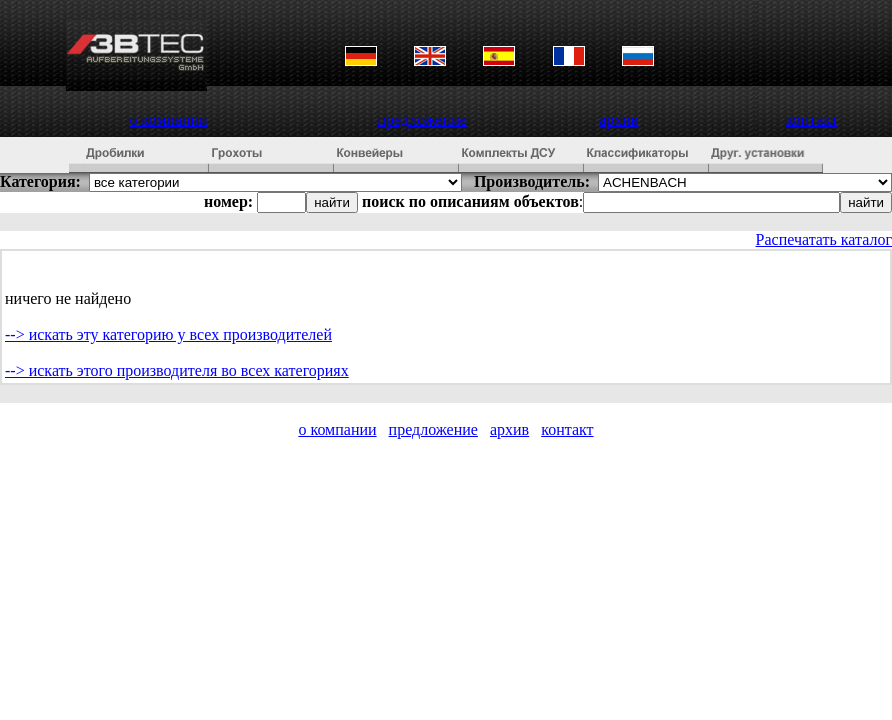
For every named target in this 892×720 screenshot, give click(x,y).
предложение (422, 119)
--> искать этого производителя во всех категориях (177, 370)
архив (618, 119)
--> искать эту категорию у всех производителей (168, 334)
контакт (812, 119)
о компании (169, 119)
